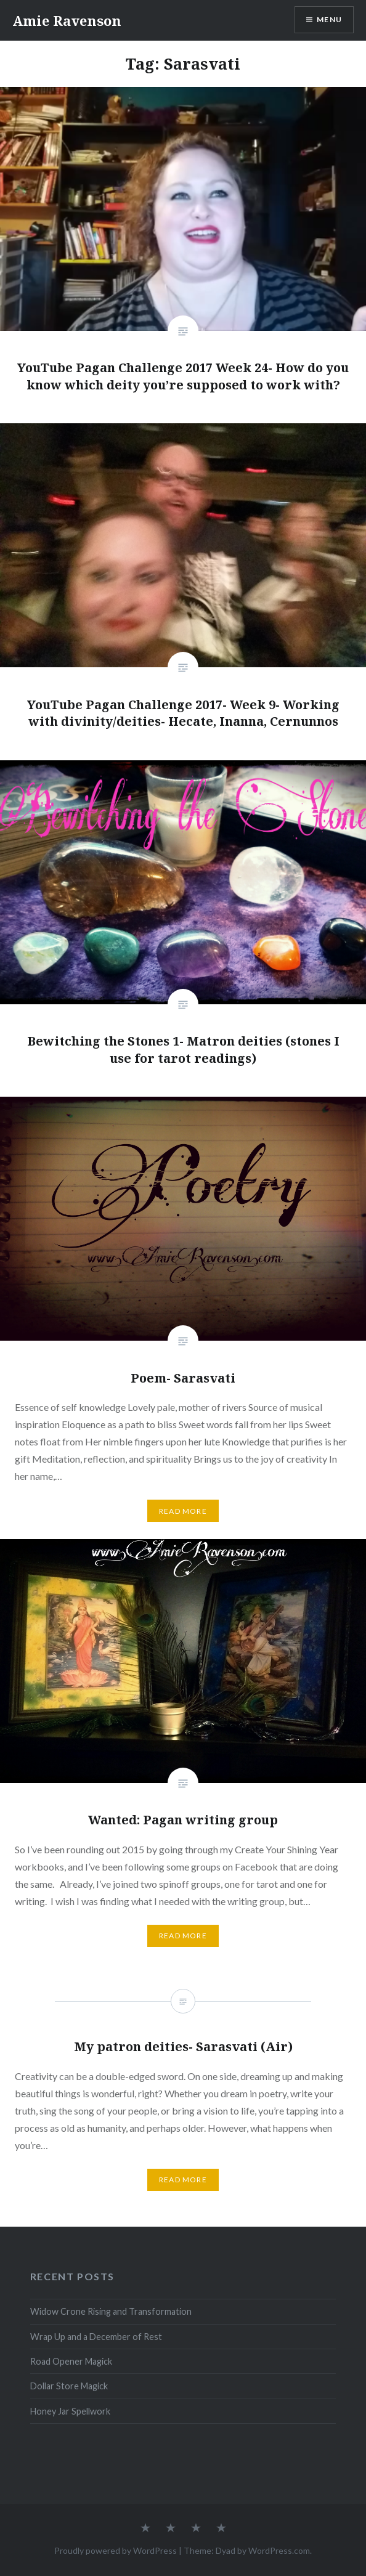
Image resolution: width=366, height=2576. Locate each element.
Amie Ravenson (66, 20)
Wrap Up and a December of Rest (96, 2336)
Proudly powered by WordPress (115, 2550)
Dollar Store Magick (69, 2386)
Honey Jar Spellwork (70, 2411)
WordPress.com (279, 2550)
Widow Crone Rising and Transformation (111, 2311)
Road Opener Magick (71, 2361)
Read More (183, 1511)
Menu (329, 19)
